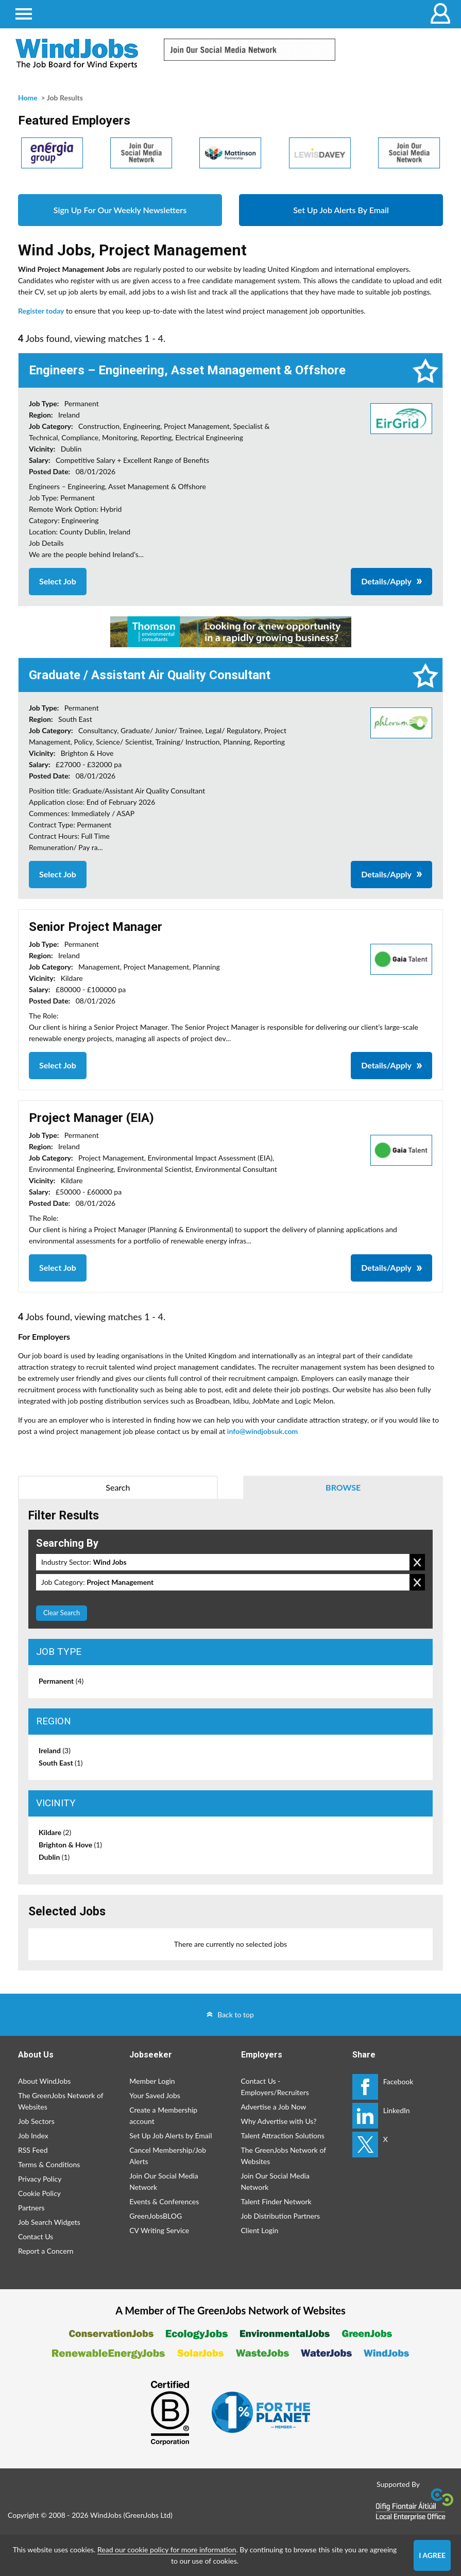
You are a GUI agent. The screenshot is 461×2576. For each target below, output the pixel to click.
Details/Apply (386, 581)
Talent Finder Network (276, 2201)
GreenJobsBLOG (155, 2215)
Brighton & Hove (70, 1844)
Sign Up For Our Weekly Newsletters (120, 210)
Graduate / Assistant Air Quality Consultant (149, 675)
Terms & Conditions (49, 2164)
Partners (31, 2207)
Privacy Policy (39, 2178)
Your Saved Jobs (154, 2095)
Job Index (33, 2135)
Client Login (260, 2230)
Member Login (152, 2081)
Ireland (55, 1750)
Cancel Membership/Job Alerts (167, 2156)
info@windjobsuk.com (262, 1431)
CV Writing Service (159, 2230)
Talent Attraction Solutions (283, 2135)
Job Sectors (36, 2121)
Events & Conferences (164, 2201)
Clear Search (61, 1613)
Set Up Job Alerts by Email (170, 2135)
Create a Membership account (163, 2115)
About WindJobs (44, 2081)
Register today (41, 310)
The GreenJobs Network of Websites (60, 2101)
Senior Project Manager (95, 927)
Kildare (55, 1832)
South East (61, 1762)
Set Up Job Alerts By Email (341, 210)
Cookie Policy (39, 2193)
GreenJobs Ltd (147, 2515)
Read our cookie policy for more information (166, 2549)
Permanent (61, 1680)
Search (118, 1487)
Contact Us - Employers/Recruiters (275, 2087)
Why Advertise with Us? (279, 2121)
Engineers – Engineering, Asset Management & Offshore (187, 370)
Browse (343, 1487)
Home (28, 97)
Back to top (235, 2014)
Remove (417, 1562)
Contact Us (35, 2236)
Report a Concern (46, 2250)
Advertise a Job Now (273, 2106)
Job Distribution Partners (280, 2215)
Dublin (54, 1857)
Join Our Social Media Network (163, 2181)
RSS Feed (32, 2150)
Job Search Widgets (49, 2222)
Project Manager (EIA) (91, 1118)
